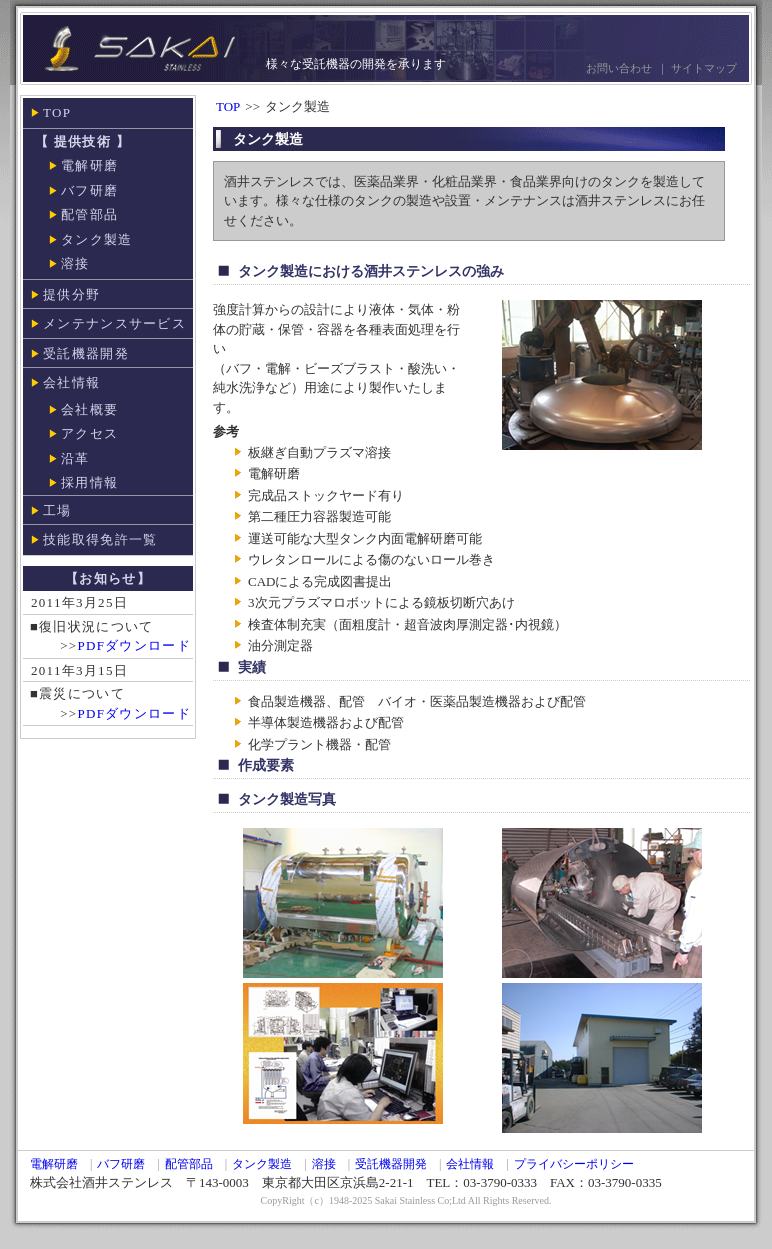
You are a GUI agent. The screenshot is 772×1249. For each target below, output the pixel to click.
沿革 (75, 458)
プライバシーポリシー (574, 1164)
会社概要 (89, 409)
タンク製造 (97, 239)
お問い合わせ (619, 68)
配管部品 (89, 214)
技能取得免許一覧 (100, 539)
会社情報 (71, 382)
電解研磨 (89, 165)
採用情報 (89, 482)
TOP (57, 112)
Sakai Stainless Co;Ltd (420, 1200)
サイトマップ (704, 68)
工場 (57, 510)
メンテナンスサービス (114, 323)
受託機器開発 (86, 353)
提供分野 (71, 294)
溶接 (75, 263)
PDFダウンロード (134, 645)
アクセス (89, 433)
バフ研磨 (89, 190)
